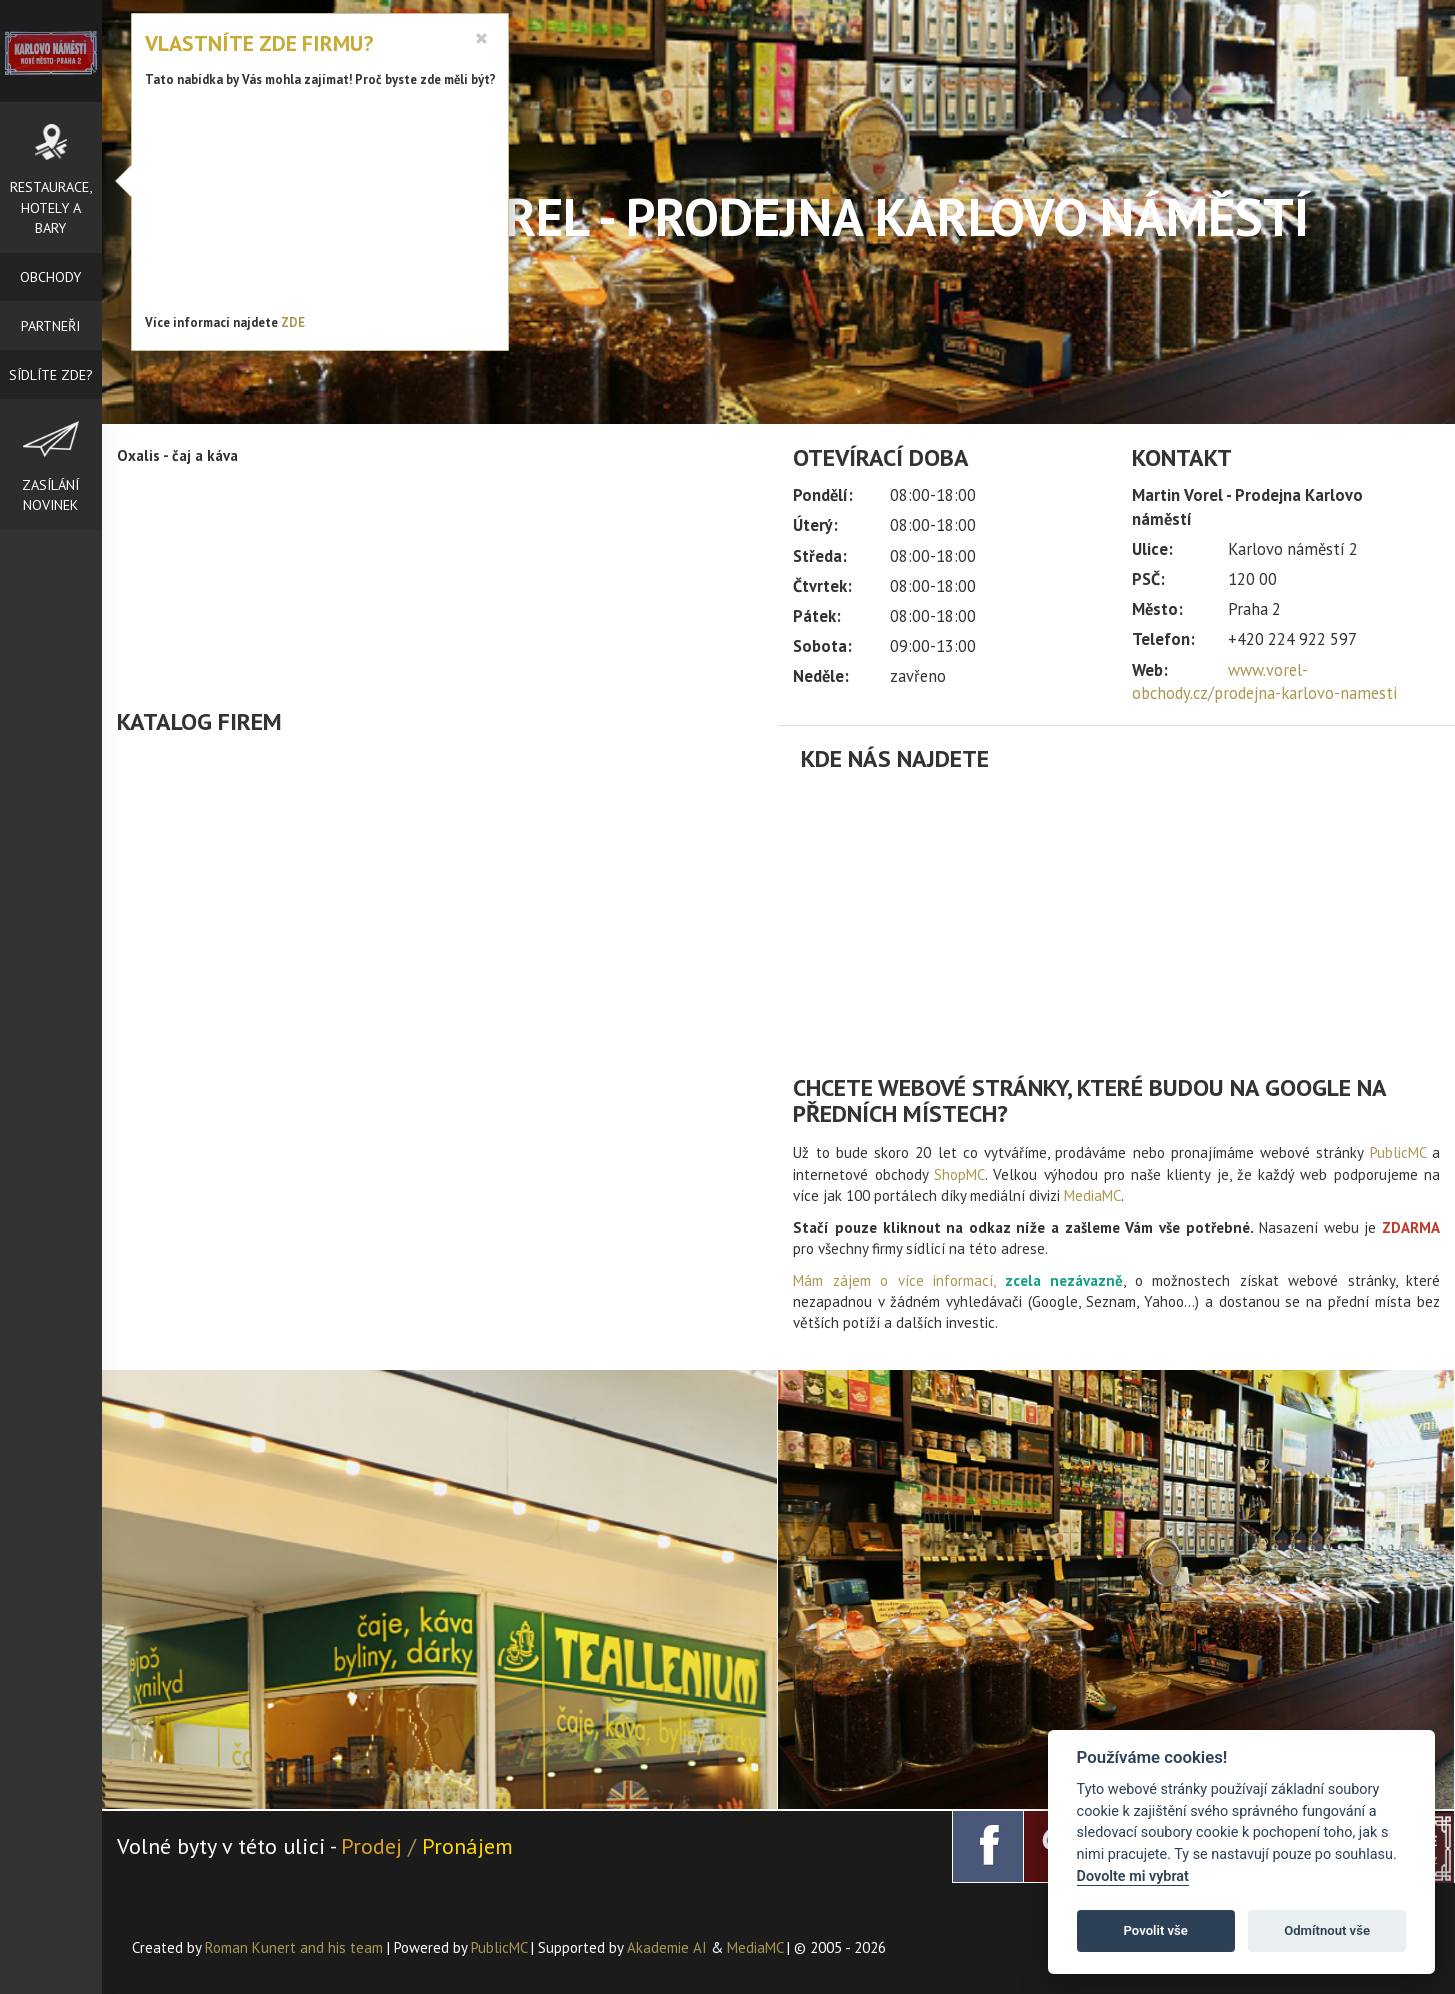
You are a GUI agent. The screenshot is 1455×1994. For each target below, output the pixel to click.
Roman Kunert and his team (296, 1947)
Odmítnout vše (1327, 1930)
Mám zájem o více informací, (894, 1280)
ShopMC (959, 1174)
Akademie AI (667, 1947)
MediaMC (1092, 1195)
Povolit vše (1156, 1930)
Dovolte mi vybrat (1133, 1876)
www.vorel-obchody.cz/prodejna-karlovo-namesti (1264, 682)
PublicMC (1398, 1152)
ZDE (293, 322)
